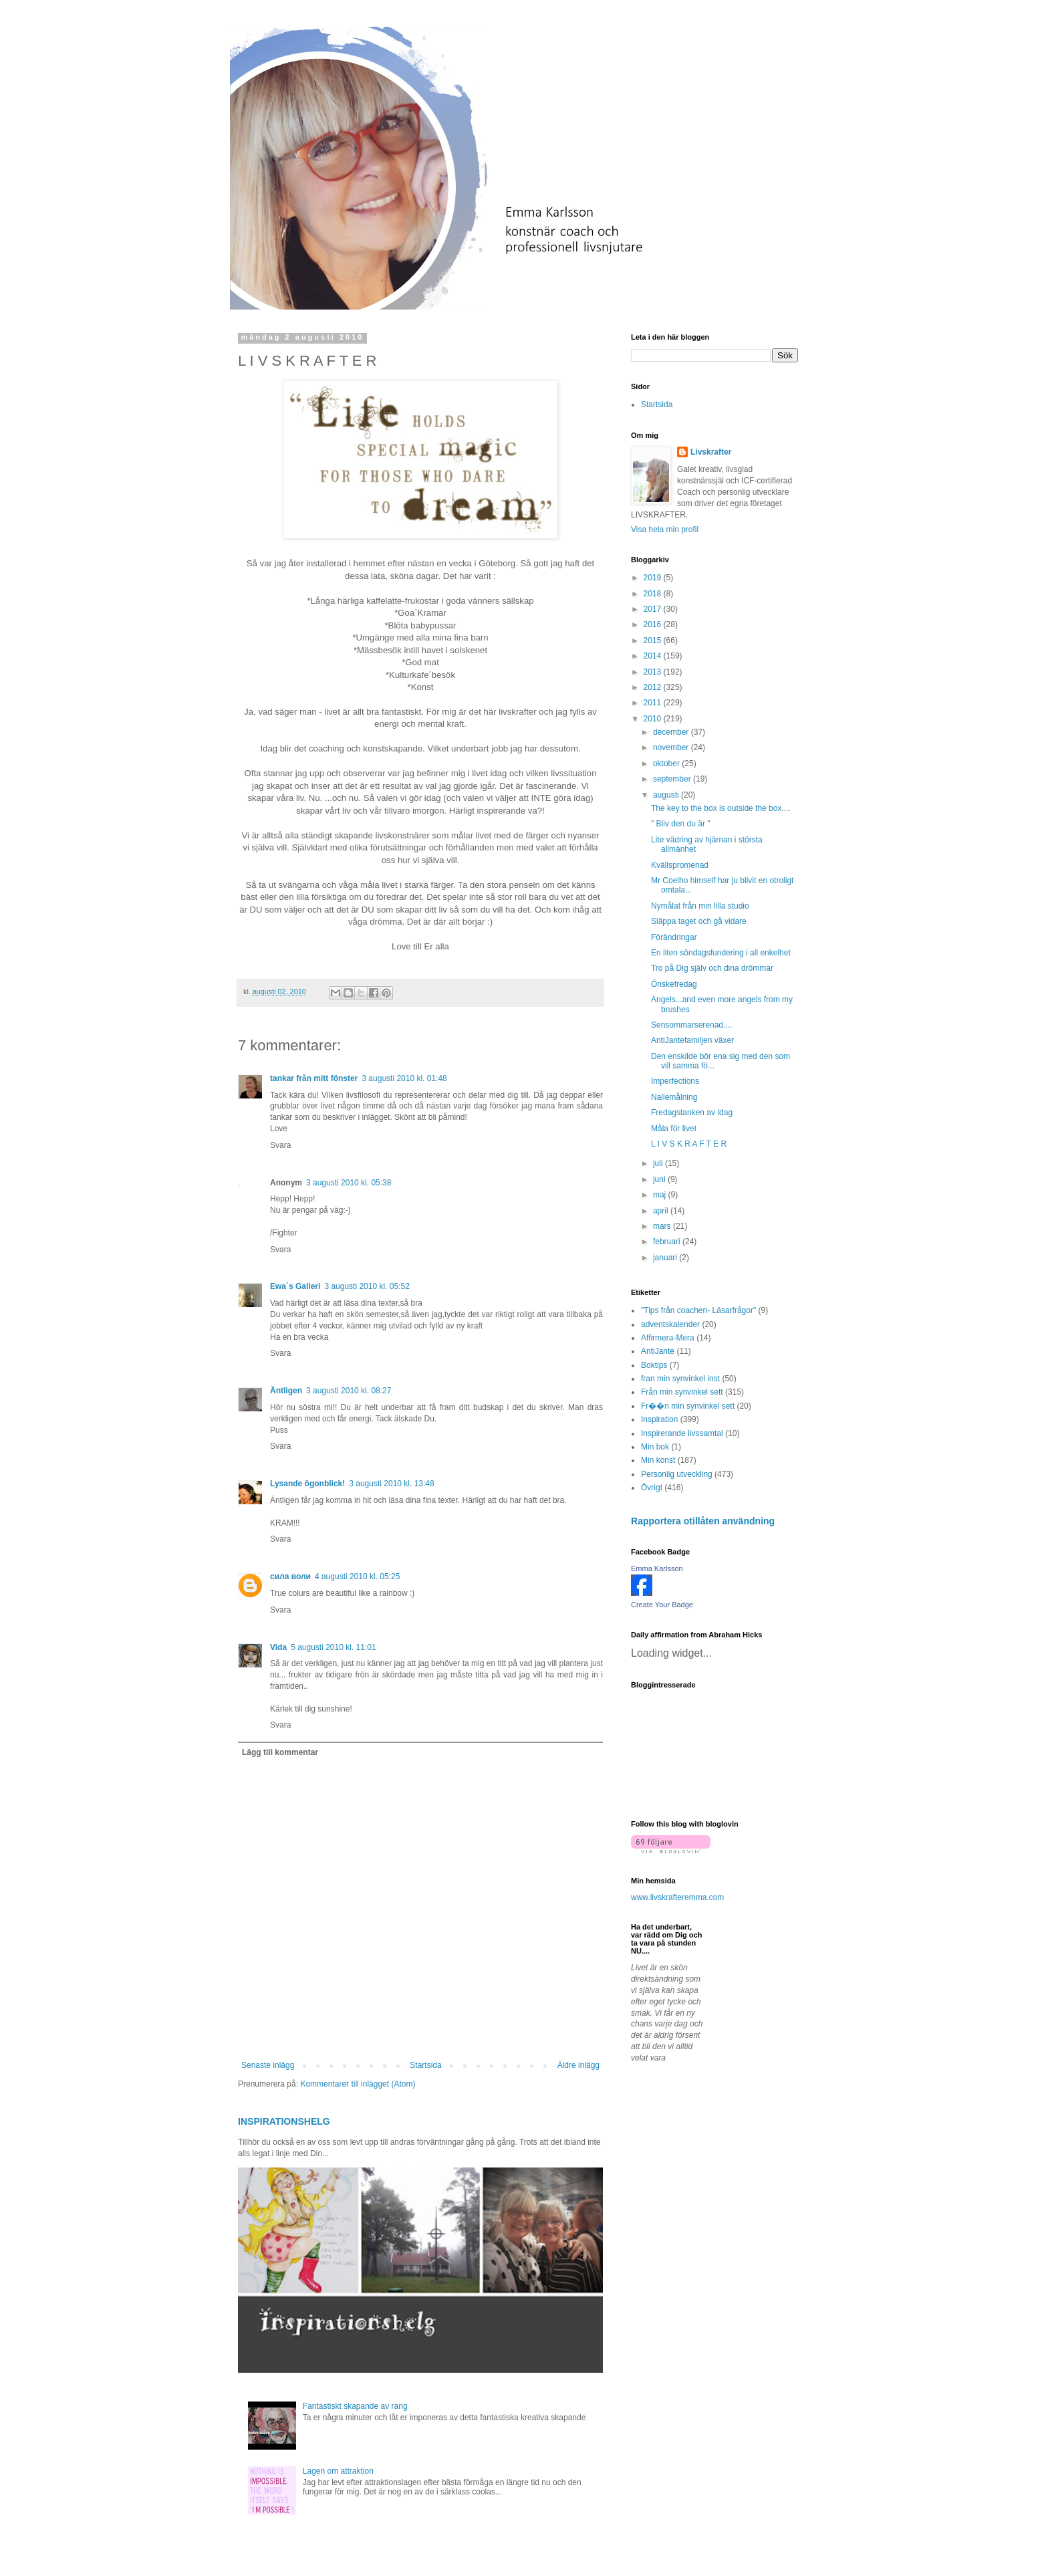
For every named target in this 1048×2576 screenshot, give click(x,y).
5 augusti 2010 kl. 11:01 (333, 1647)
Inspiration (659, 1419)
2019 (654, 577)
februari (667, 1241)
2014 (654, 656)
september (673, 779)
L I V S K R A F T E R (689, 1144)
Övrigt (651, 1487)
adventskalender (670, 1324)
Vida (278, 1647)
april (661, 1210)
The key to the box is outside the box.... (721, 808)
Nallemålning (674, 1097)
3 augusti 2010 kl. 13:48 (391, 1483)
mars (663, 1226)
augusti (667, 795)
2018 (654, 593)
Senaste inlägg (267, 2065)
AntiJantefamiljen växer (692, 1040)
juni (660, 1179)
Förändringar (674, 937)
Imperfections (675, 1081)
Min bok (655, 1446)
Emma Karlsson (657, 1568)
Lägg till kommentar (280, 1752)
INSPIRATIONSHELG (284, 2121)
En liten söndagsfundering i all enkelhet (721, 952)
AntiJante (657, 1351)
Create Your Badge (662, 1605)
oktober (667, 763)
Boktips (654, 1365)
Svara (280, 1145)
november (672, 747)
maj (660, 1194)
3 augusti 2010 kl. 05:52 (366, 1286)
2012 (654, 687)
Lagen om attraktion (338, 2471)
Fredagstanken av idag (692, 1112)
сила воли (290, 1576)
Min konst (658, 1460)
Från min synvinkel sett (682, 1392)
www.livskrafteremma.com (677, 1897)
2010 (654, 718)
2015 (654, 640)
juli (659, 1163)
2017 (654, 609)
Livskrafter (710, 452)
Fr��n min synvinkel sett (688, 1406)
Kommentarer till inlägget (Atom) (357, 2084)
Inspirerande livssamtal (682, 1433)
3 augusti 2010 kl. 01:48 (404, 1078)
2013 (654, 672)
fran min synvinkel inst (680, 1378)
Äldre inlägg (578, 2065)
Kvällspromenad (679, 865)
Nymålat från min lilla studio (700, 906)
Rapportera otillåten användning (703, 1521)
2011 (654, 702)
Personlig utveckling (676, 1474)
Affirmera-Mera (667, 1337)
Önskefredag (674, 984)
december (672, 732)
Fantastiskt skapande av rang (355, 2406)
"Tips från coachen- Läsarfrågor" (698, 1310)
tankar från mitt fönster (314, 1078)
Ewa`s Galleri (295, 1286)
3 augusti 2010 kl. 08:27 (348, 1390)
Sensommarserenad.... (691, 1025)
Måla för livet (673, 1128)
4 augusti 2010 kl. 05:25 (357, 1576)
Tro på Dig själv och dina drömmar (712, 968)
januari (666, 1257)
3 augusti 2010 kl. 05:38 (348, 1182)
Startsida (425, 2065)
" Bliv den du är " (680, 823)
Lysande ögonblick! (307, 1483)
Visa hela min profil (664, 529)
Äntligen (286, 1390)
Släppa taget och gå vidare (699, 921)
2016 (654, 624)
